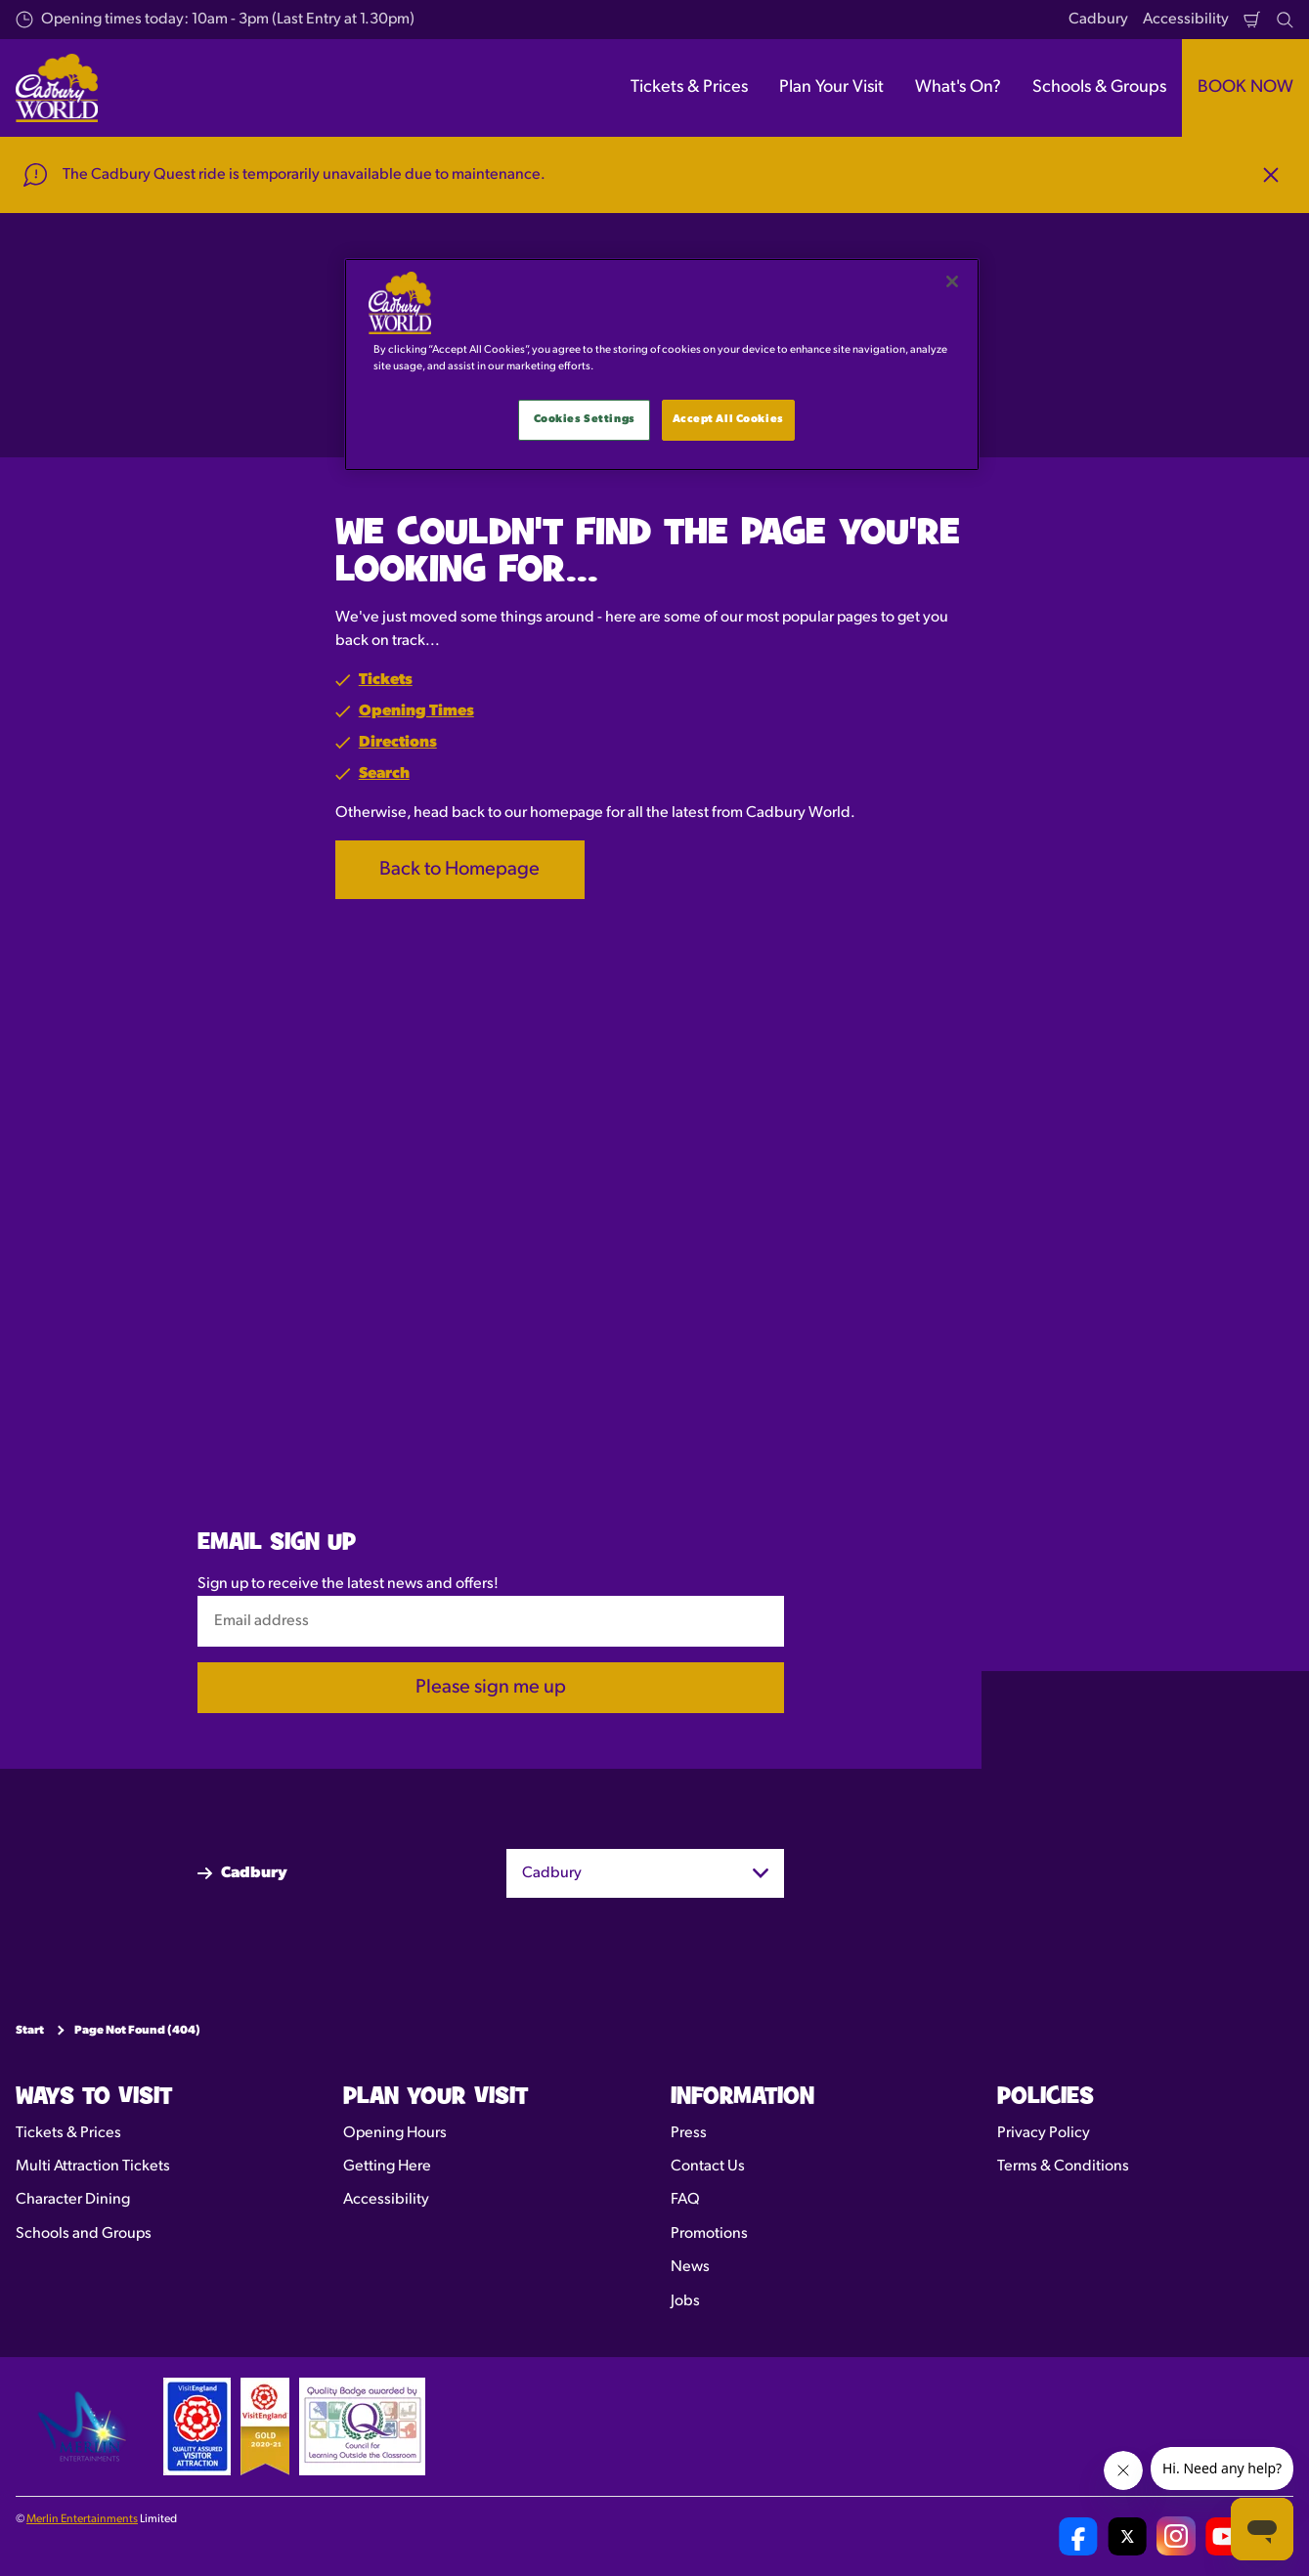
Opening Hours (395, 2133)
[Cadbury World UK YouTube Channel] (1224, 2535)
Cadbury (1098, 19)
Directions (398, 743)
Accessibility (1186, 19)
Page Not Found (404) (137, 2031)
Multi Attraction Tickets (93, 2166)
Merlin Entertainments (82, 2519)
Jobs (685, 2301)
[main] (662, 364)
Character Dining (73, 2200)
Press (689, 2133)
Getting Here (387, 2166)
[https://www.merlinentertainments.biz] (84, 2426)
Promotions (709, 2234)
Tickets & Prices (68, 2133)
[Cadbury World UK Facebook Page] (1078, 2535)
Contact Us (708, 2166)
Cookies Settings (584, 419)
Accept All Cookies (728, 419)
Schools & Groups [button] (1099, 87)
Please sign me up (490, 1687)
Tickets (386, 680)
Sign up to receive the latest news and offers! (348, 1584)
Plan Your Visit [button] (831, 87)
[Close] (952, 281)
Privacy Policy (1043, 2133)
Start (30, 2031)
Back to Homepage (459, 870)
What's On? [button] (958, 87)
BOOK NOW (1245, 87)
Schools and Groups (84, 2234)
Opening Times (416, 711)
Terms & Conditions (1063, 2166)
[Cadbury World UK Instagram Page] (1176, 2535)
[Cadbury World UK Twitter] (1127, 2535)
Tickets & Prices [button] (689, 87)
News (690, 2267)
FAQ (685, 2200)
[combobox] (645, 1873)
